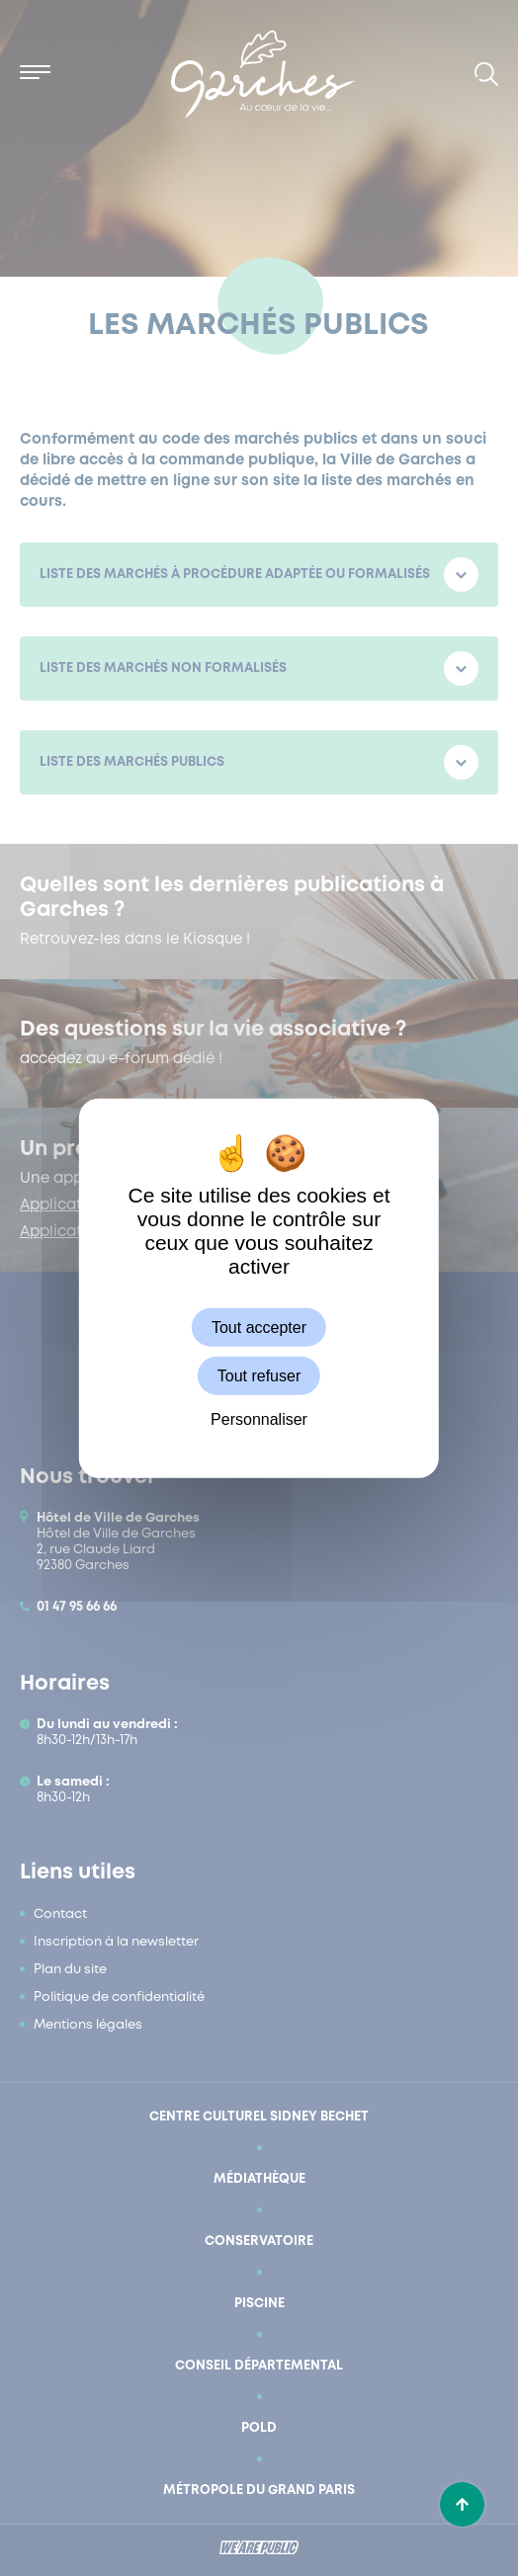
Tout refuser (259, 1375)
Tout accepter (259, 1326)
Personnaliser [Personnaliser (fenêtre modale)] (259, 1419)
